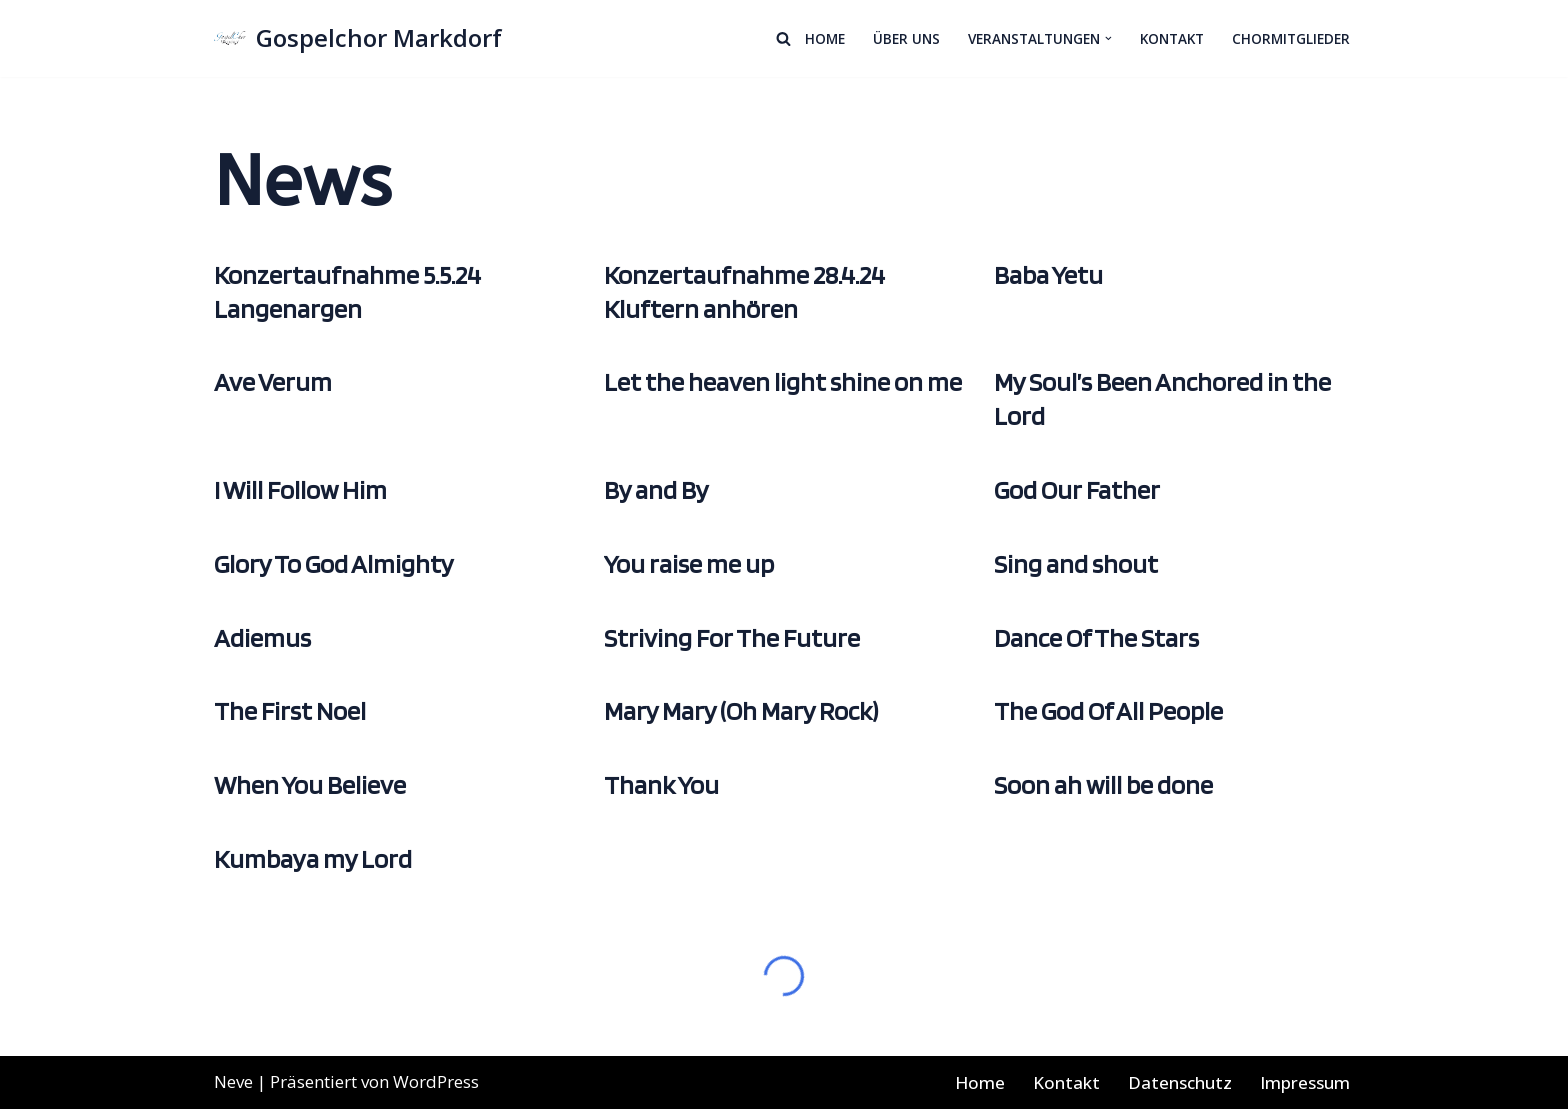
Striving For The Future (732, 637)
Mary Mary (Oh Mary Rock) (741, 710)
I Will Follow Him (300, 489)
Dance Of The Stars (1096, 637)
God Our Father (1077, 489)
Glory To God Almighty (334, 563)
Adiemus (262, 637)
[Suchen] (783, 38)
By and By (656, 489)
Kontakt (1172, 38)
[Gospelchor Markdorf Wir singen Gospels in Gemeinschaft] (358, 38)
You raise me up (689, 563)
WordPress (436, 1081)
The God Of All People (1108, 710)
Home (825, 38)
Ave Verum (273, 381)
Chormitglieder (1291, 38)
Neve (233, 1081)
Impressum (1305, 1082)
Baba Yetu (1048, 274)
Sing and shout (1076, 563)
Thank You (661, 784)
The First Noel (290, 710)
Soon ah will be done (1103, 784)
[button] (1108, 38)
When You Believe (310, 784)
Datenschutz (1180, 1082)
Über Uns (906, 38)
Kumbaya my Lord (313, 858)
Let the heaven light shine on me (783, 381)
